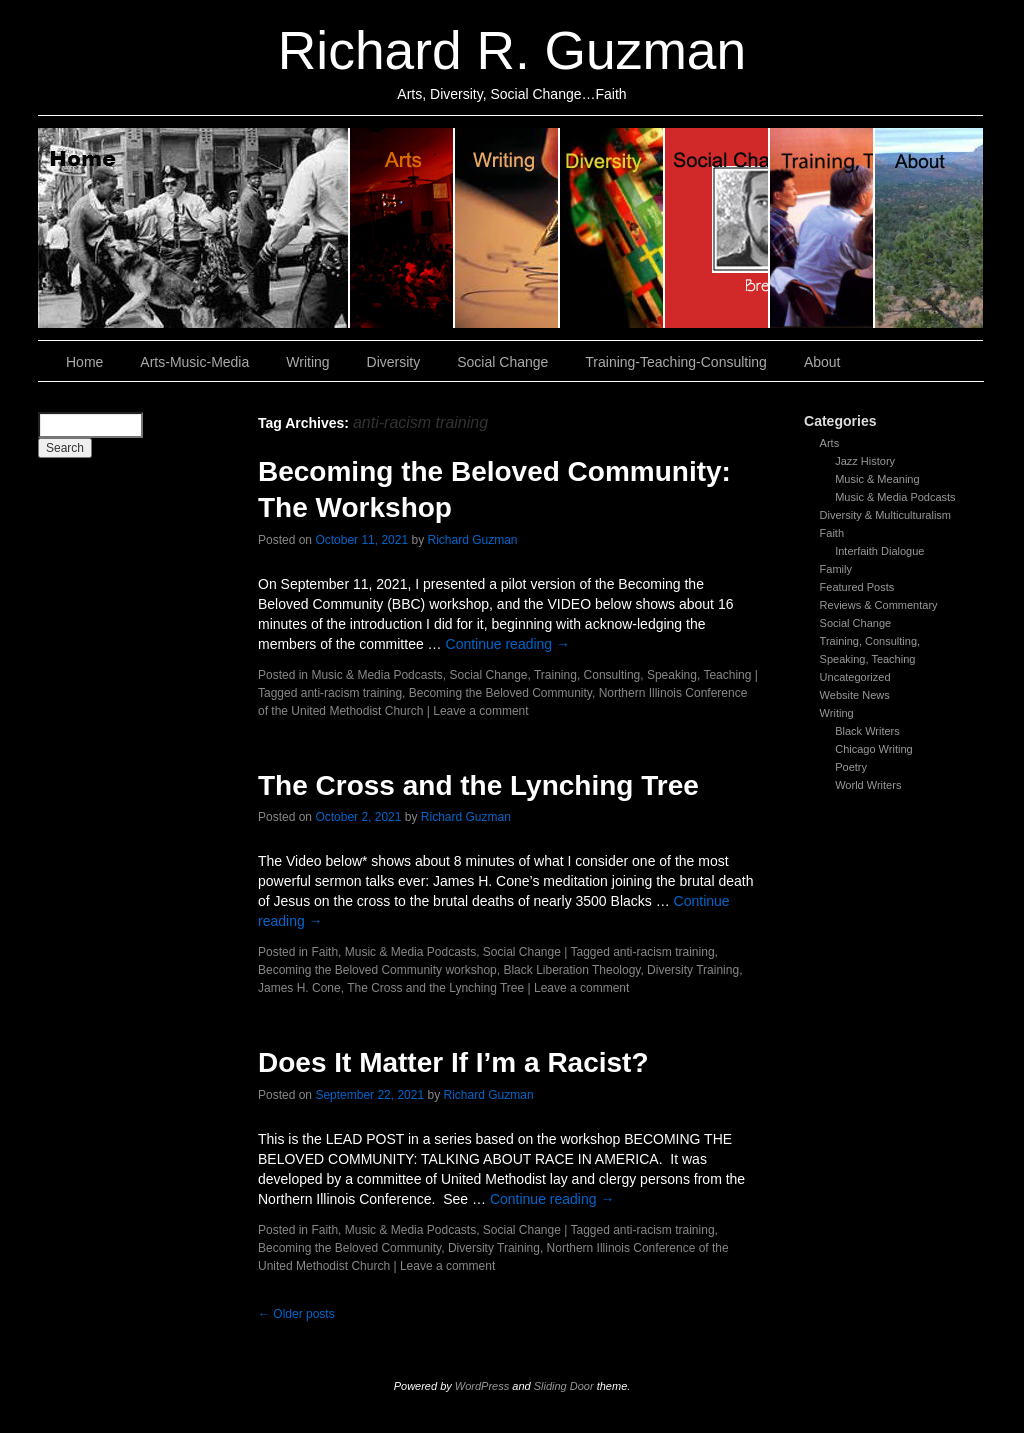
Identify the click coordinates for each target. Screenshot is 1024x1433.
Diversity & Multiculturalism (885, 515)
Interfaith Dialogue (879, 551)
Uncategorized (855, 677)
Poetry (851, 767)
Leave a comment (480, 711)
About (929, 228)
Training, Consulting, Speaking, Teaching (642, 675)
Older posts (296, 1314)
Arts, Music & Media (402, 228)
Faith (832, 533)
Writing (507, 228)
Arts (830, 443)
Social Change (717, 228)
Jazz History (865, 461)
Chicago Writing (873, 749)
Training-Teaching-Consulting (676, 362)
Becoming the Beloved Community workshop (377, 970)
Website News (855, 695)
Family (836, 569)
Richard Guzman (473, 540)
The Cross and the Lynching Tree (478, 785)
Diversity (612, 228)
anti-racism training (351, 693)
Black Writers (867, 731)
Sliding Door (564, 1386)
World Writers (868, 785)
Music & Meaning (877, 479)
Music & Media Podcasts (895, 497)
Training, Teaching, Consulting (822, 228)
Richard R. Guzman (512, 50)
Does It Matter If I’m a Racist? (453, 1062)
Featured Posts (857, 587)
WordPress (482, 1386)
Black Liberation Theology (571, 970)
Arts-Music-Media (194, 362)
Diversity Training (693, 970)
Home (194, 228)
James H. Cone (299, 988)
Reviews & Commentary (879, 605)
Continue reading (508, 644)
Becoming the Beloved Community (500, 693)
